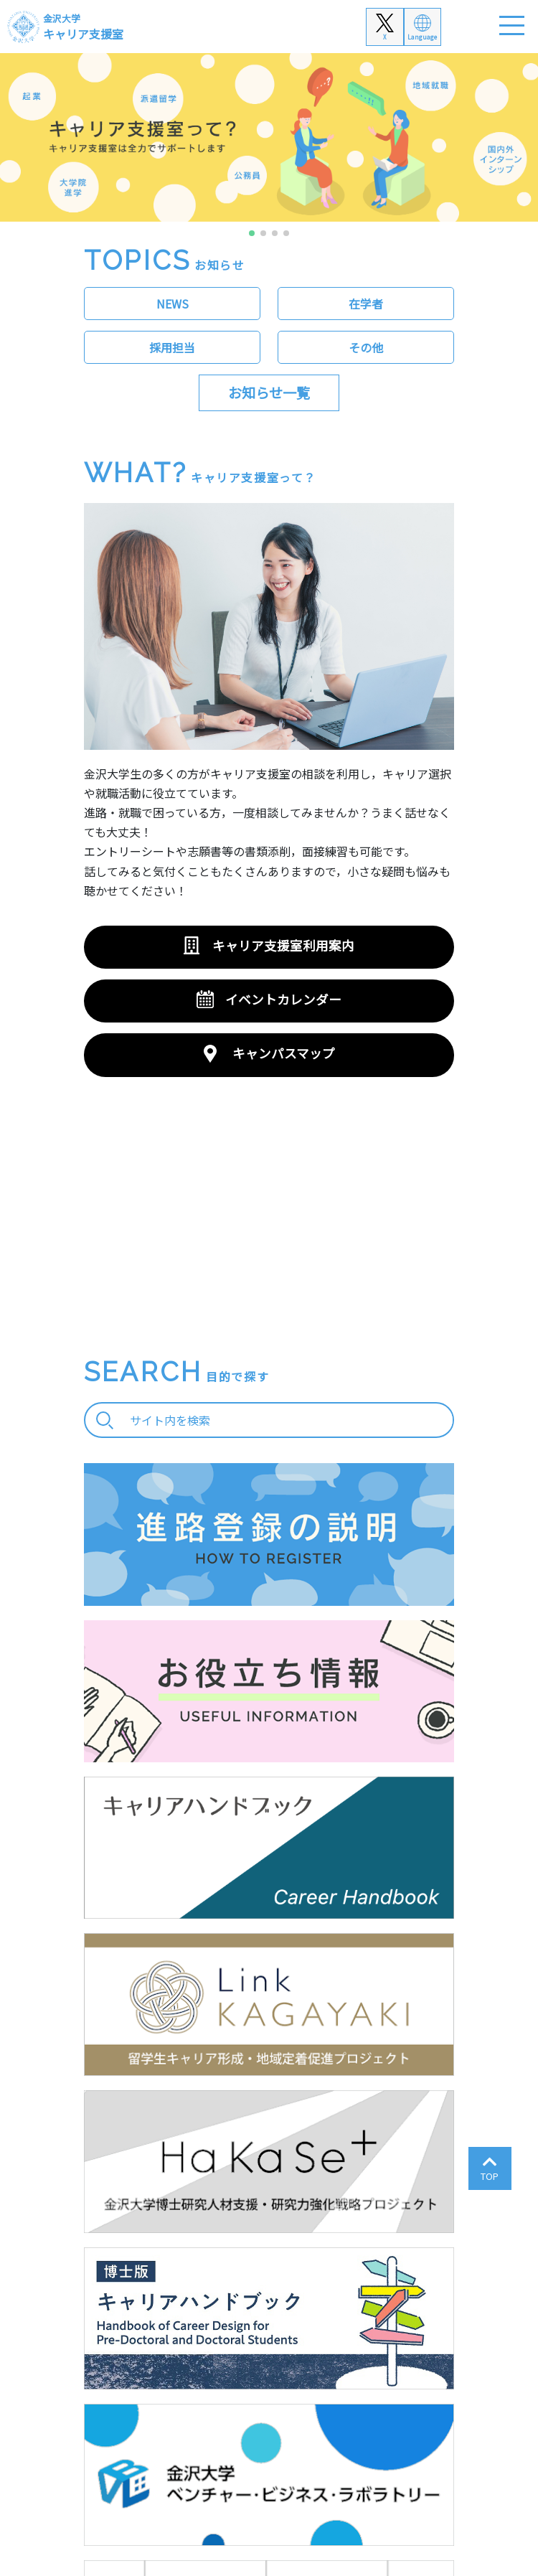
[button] (252, 233)
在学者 (366, 303)
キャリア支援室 (83, 26)
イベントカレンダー (283, 999)
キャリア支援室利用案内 (283, 945)
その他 (366, 347)
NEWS (172, 303)
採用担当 (172, 347)
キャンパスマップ (283, 1053)
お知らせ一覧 (269, 392)
